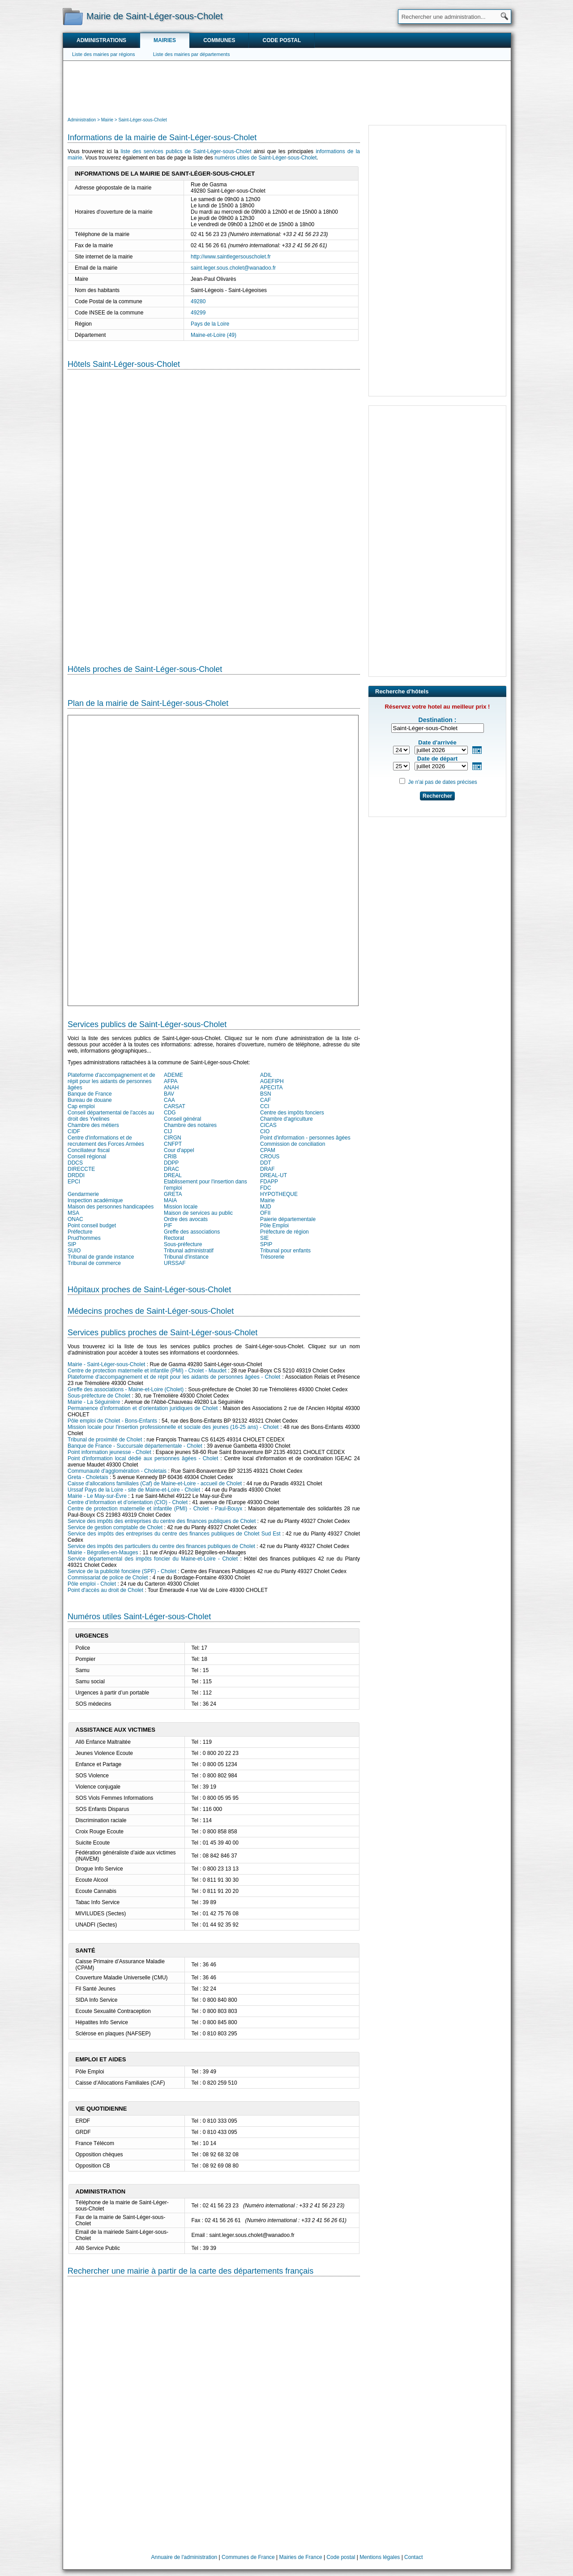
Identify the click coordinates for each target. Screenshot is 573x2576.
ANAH (171, 1087)
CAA (169, 1100)
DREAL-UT (273, 1175)
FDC (265, 1188)
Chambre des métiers (93, 1125)
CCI (264, 1106)
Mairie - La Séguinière (94, 1402)
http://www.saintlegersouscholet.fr (231, 257)
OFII (265, 1213)
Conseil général (182, 1119)
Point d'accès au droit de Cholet (105, 1590)
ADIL (266, 1075)
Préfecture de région (284, 1232)
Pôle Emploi (274, 1225)
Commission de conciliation (292, 1144)
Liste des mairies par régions (103, 54)
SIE (264, 1238)
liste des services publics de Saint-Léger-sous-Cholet (186, 151)
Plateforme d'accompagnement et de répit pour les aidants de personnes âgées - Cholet (174, 1377)
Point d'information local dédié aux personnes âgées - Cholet (143, 1458)
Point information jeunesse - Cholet (109, 1452)
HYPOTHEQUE (279, 1194)
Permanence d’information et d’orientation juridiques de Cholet (143, 1408)
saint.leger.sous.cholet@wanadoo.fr (233, 268)
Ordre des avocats (186, 1219)
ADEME (173, 1075)
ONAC (75, 1219)
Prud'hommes (84, 1238)
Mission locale (180, 1207)
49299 (198, 313)
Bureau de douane (90, 1100)
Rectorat (174, 1238)
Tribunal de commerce (94, 1263)
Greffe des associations (192, 1232)
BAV (169, 1094)
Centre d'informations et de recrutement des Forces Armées (106, 1141)
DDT (265, 1163)
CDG (170, 1113)
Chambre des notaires (190, 1125)
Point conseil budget (92, 1225)
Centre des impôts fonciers (292, 1113)
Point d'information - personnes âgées (305, 1138)
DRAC (171, 1169)
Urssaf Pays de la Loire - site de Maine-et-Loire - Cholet (134, 1490)
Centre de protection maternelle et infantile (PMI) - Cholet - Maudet (147, 1371)
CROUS (269, 1156)
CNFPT (173, 1144)
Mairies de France (300, 2557)
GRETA (173, 1194)
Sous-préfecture (183, 1244)
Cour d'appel (179, 1150)
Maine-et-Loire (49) (213, 335)
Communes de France (248, 2557)
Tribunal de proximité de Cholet (105, 1439)
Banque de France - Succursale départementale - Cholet (135, 1446)
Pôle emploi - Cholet (92, 1584)
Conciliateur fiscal (89, 1150)
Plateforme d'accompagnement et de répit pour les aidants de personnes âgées (111, 1081)
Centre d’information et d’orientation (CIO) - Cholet (128, 1502)
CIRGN (172, 1138)
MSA (73, 1213)
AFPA (170, 1081)
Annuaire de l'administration (184, 2557)
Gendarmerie (83, 1194)
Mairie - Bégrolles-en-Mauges (103, 1552)
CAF (265, 1100)
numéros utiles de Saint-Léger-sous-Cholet (265, 158)
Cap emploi (81, 1106)
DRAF (267, 1169)
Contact (413, 2557)
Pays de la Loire (210, 324)
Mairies (165, 40)
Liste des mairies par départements (191, 54)
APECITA (271, 1087)
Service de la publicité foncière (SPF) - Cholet (122, 1571)
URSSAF (175, 1263)
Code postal (281, 40)
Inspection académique (95, 1200)
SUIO (74, 1250)
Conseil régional (87, 1156)
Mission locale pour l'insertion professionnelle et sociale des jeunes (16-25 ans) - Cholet (173, 1427)
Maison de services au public (198, 1213)
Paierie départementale (288, 1219)
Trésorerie (272, 1257)
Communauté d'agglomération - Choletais (117, 1471)
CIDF (74, 1131)
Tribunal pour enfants (285, 1250)
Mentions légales (379, 2557)
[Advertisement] (287, 87)
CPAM (267, 1150)
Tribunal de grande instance (101, 1257)
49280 (198, 301)
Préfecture (80, 1232)
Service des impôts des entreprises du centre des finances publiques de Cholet (162, 1521)
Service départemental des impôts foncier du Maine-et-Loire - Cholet (153, 1559)
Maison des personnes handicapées (111, 1207)
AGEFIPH (272, 1081)
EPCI (74, 1181)
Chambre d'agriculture (286, 1119)
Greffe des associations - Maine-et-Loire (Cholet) (126, 1389)
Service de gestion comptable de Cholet (115, 1527)
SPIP (266, 1244)
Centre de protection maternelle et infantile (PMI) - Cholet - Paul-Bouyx (155, 1508)
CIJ (168, 1131)
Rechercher (437, 796)
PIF (168, 1225)
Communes (219, 40)
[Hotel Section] (214, 510)
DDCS (75, 1163)
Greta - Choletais (88, 1477)
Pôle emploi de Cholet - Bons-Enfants (112, 1421)
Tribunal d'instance (186, 1257)
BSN (265, 1094)
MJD (265, 1207)
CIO (264, 1131)
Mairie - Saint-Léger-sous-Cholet (106, 1364)
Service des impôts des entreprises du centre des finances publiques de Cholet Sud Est (174, 1534)
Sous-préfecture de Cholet (99, 1396)
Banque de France (90, 1094)
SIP (72, 1244)
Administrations (101, 40)
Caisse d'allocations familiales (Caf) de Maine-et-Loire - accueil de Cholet (155, 1483)
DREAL (173, 1175)
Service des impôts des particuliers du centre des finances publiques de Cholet (161, 1546)
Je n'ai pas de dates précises (442, 782)
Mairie (267, 1200)
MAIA (170, 1200)
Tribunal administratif (189, 1250)
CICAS (268, 1125)
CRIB (170, 1156)
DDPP (171, 1163)
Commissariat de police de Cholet (108, 1577)
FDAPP (269, 1181)
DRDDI (76, 1175)
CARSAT (174, 1106)
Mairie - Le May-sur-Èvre (97, 1496)
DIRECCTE (81, 1169)
